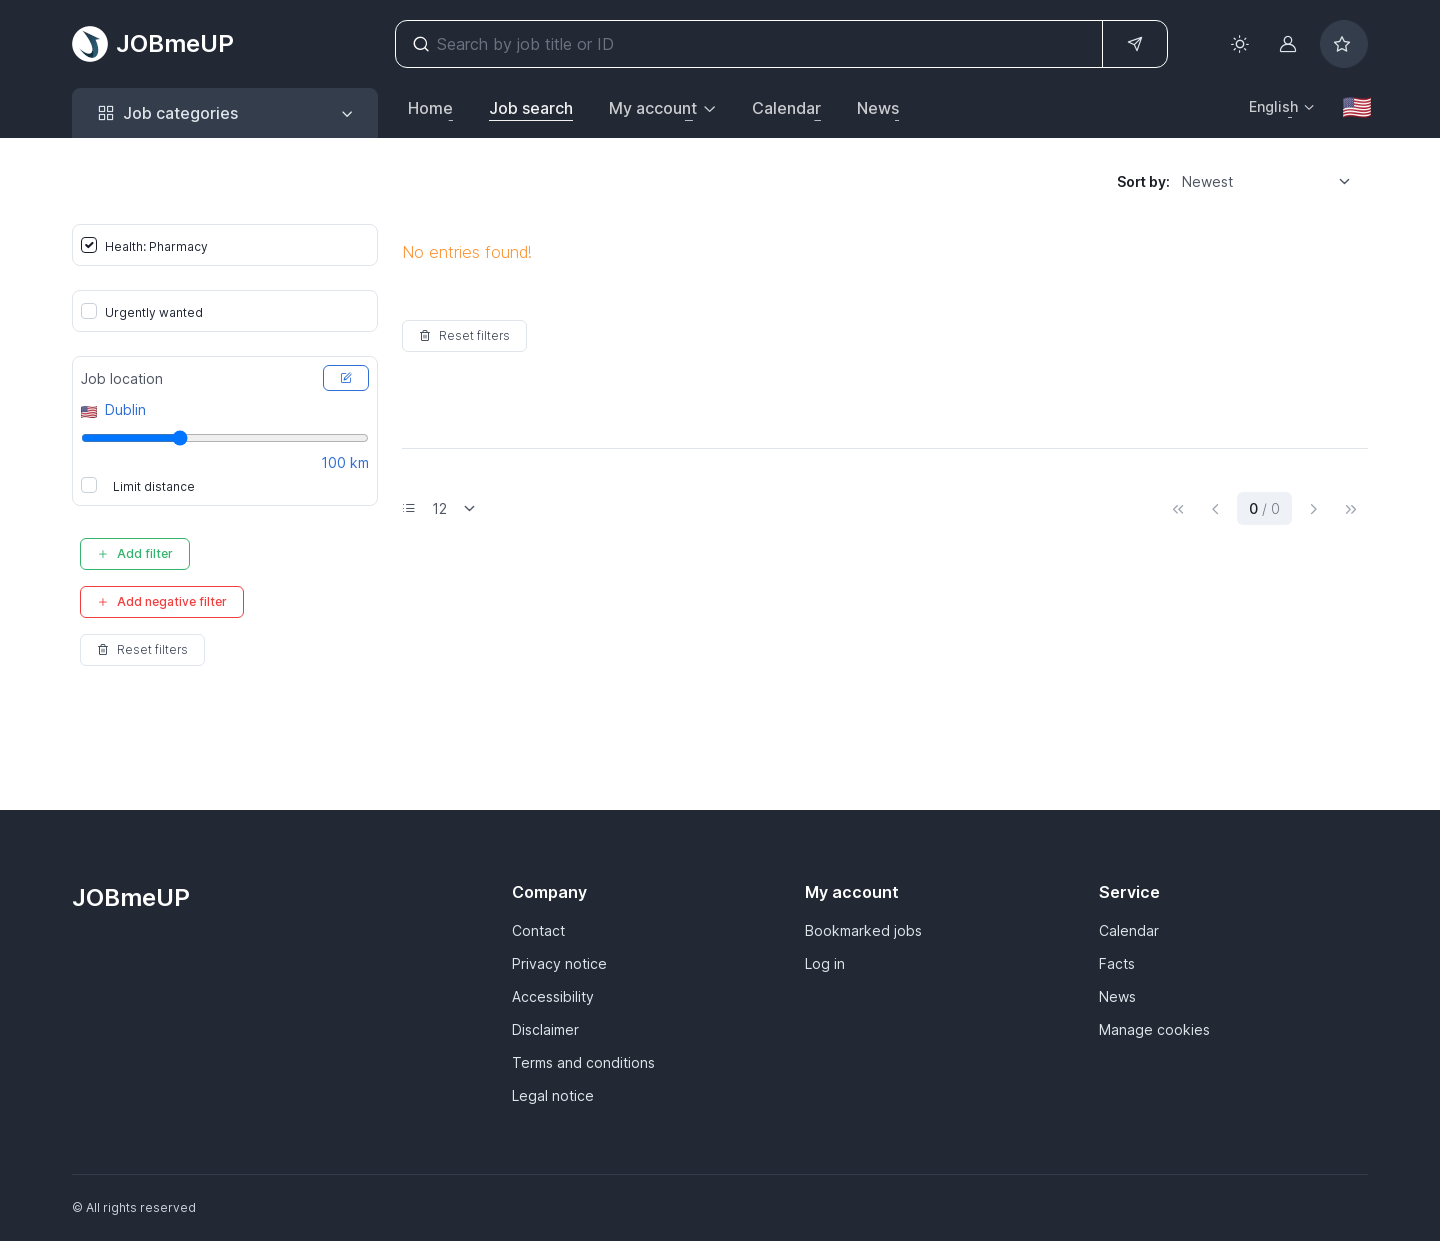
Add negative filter (162, 601)
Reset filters (142, 649)
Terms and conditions (583, 1062)
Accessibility (553, 996)
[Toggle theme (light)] (1240, 44)
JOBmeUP (153, 44)
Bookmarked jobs (863, 930)
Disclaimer (545, 1029)
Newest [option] (1207, 181)
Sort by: (1143, 181)
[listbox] (1273, 181)
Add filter (135, 553)
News (878, 108)
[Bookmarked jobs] (1344, 44)
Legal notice (553, 1095)
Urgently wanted (154, 312)
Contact (538, 930)
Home (430, 108)
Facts (1117, 963)
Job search (531, 108)
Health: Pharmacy (156, 246)
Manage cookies (1154, 1029)
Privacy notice (559, 963)
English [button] (1273, 106)
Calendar (786, 108)
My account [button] (653, 108)
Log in (825, 963)
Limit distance (154, 486)
